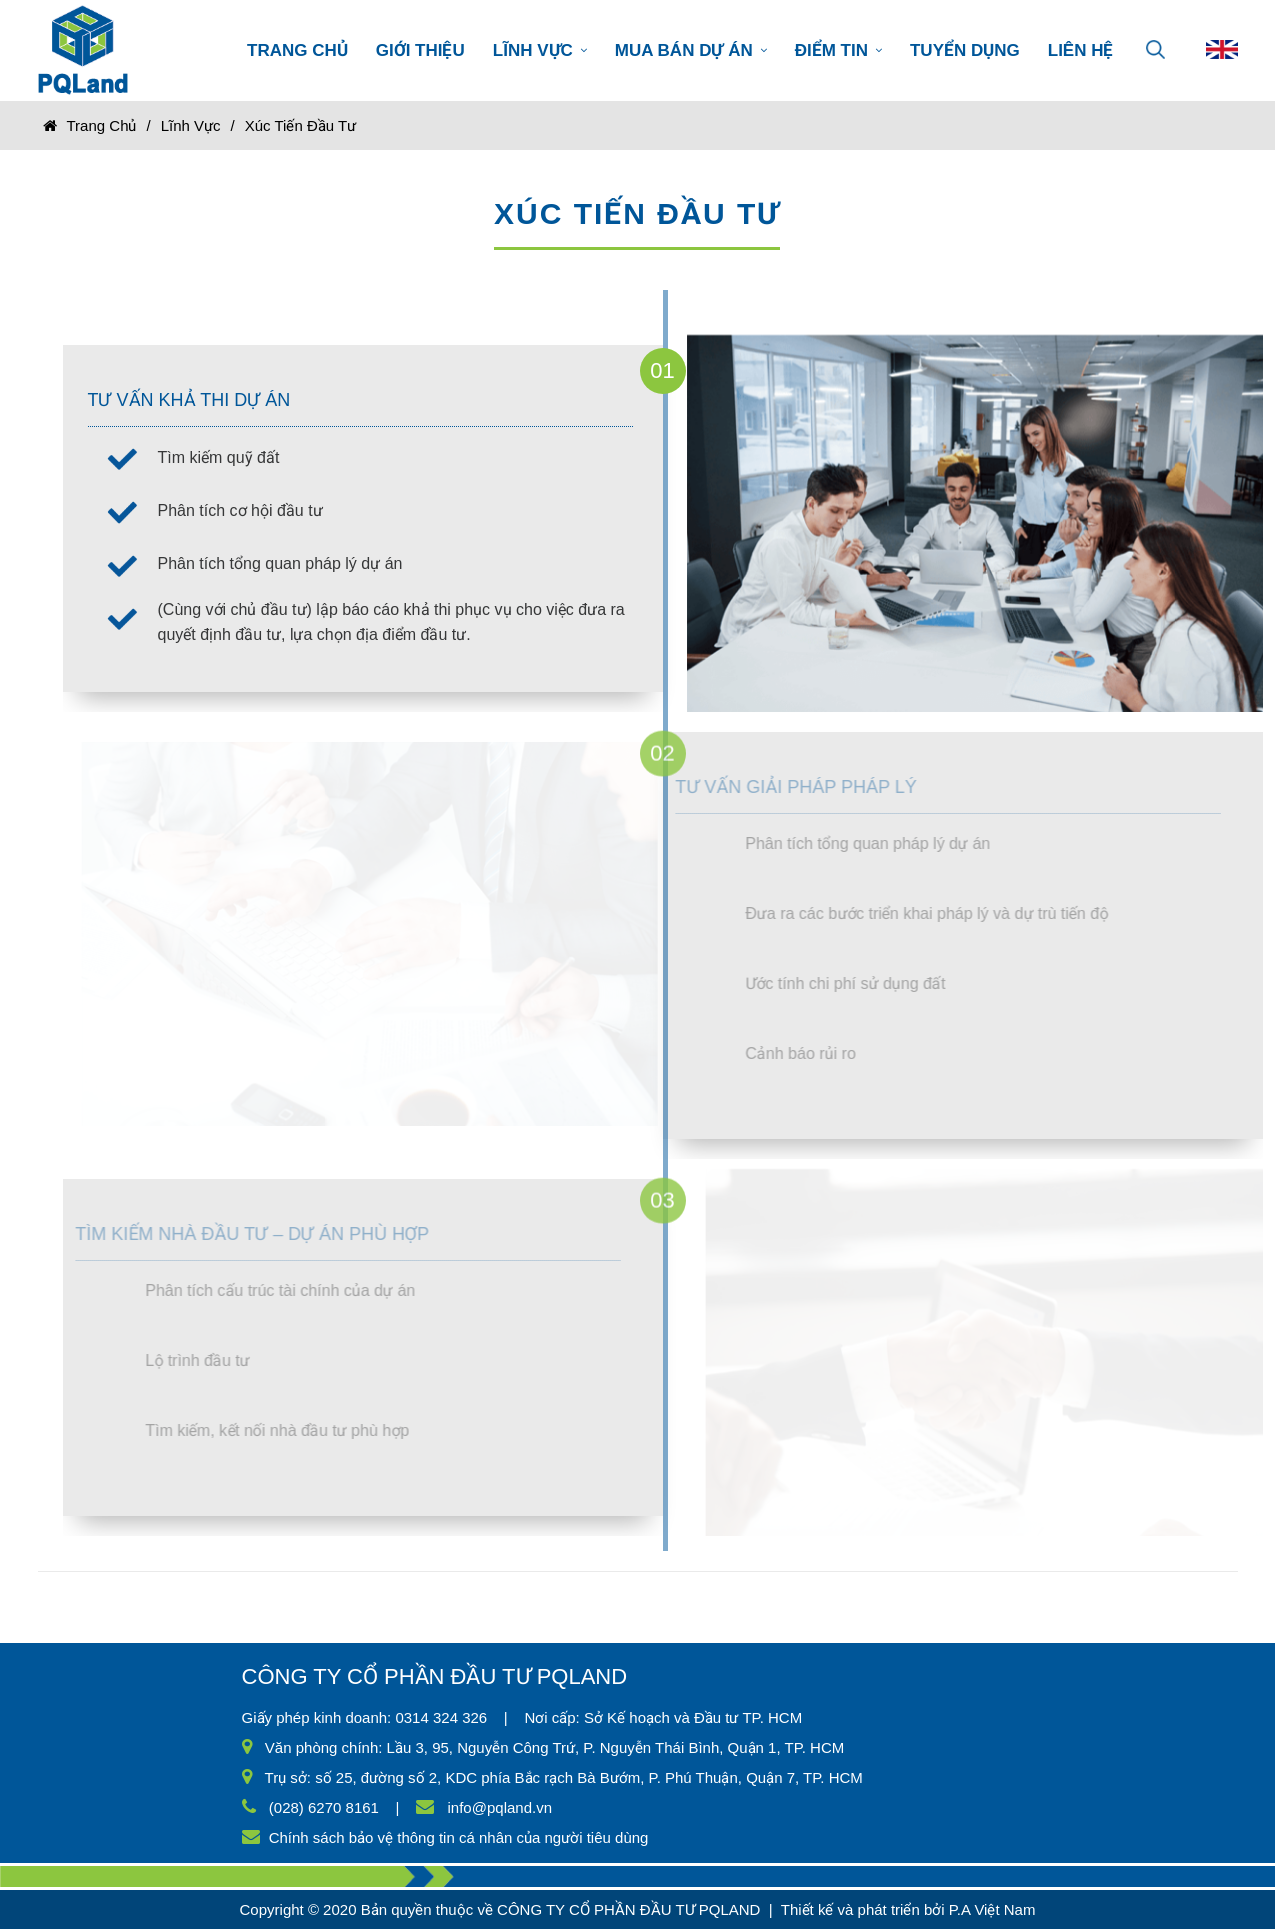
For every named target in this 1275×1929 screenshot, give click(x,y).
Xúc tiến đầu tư (300, 125)
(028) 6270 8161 (324, 1807)
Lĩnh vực (191, 125)
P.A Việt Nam (992, 1909)
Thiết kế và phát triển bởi (863, 1909)
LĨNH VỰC (540, 50)
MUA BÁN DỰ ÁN (691, 50)
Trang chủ (102, 125)
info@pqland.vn (500, 1807)
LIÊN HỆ (1081, 50)
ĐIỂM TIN (838, 50)
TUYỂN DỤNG (965, 50)
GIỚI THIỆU (420, 50)
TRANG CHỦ (297, 50)
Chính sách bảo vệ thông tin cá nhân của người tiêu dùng (459, 1837)
